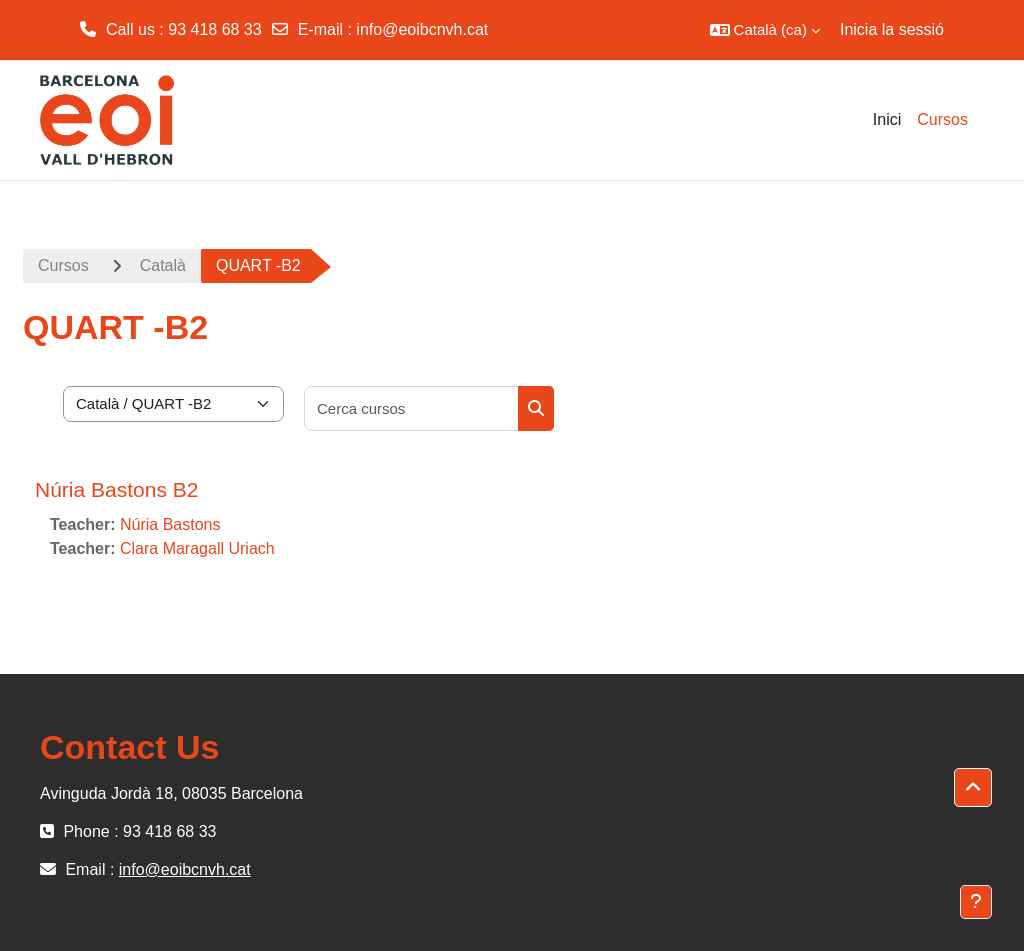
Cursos (63, 265)
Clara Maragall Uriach (197, 548)
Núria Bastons (170, 524)
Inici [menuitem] (887, 119)
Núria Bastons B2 (116, 489)
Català (163, 265)
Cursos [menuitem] (942, 119)
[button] (765, 30)
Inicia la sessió (892, 29)
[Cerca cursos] (412, 408)
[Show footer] (976, 902)
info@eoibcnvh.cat (422, 29)
